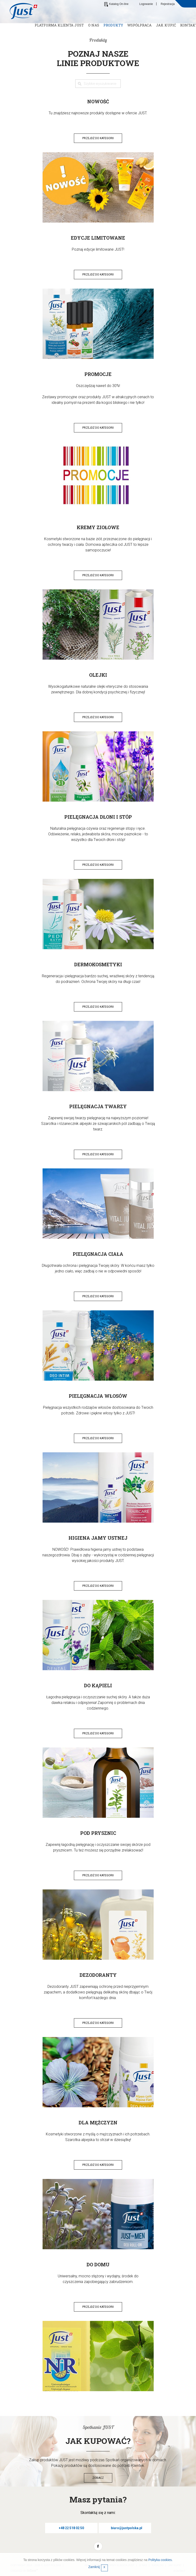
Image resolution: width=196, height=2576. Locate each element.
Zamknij (98, 2567)
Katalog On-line (116, 4)
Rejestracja (168, 4)
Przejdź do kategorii (98, 138)
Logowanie (146, 4)
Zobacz (98, 2477)
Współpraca (139, 25)
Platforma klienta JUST (59, 25)
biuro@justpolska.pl (126, 2528)
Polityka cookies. (160, 2560)
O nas (93, 25)
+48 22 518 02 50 (71, 2528)
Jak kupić (166, 25)
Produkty (113, 25)
